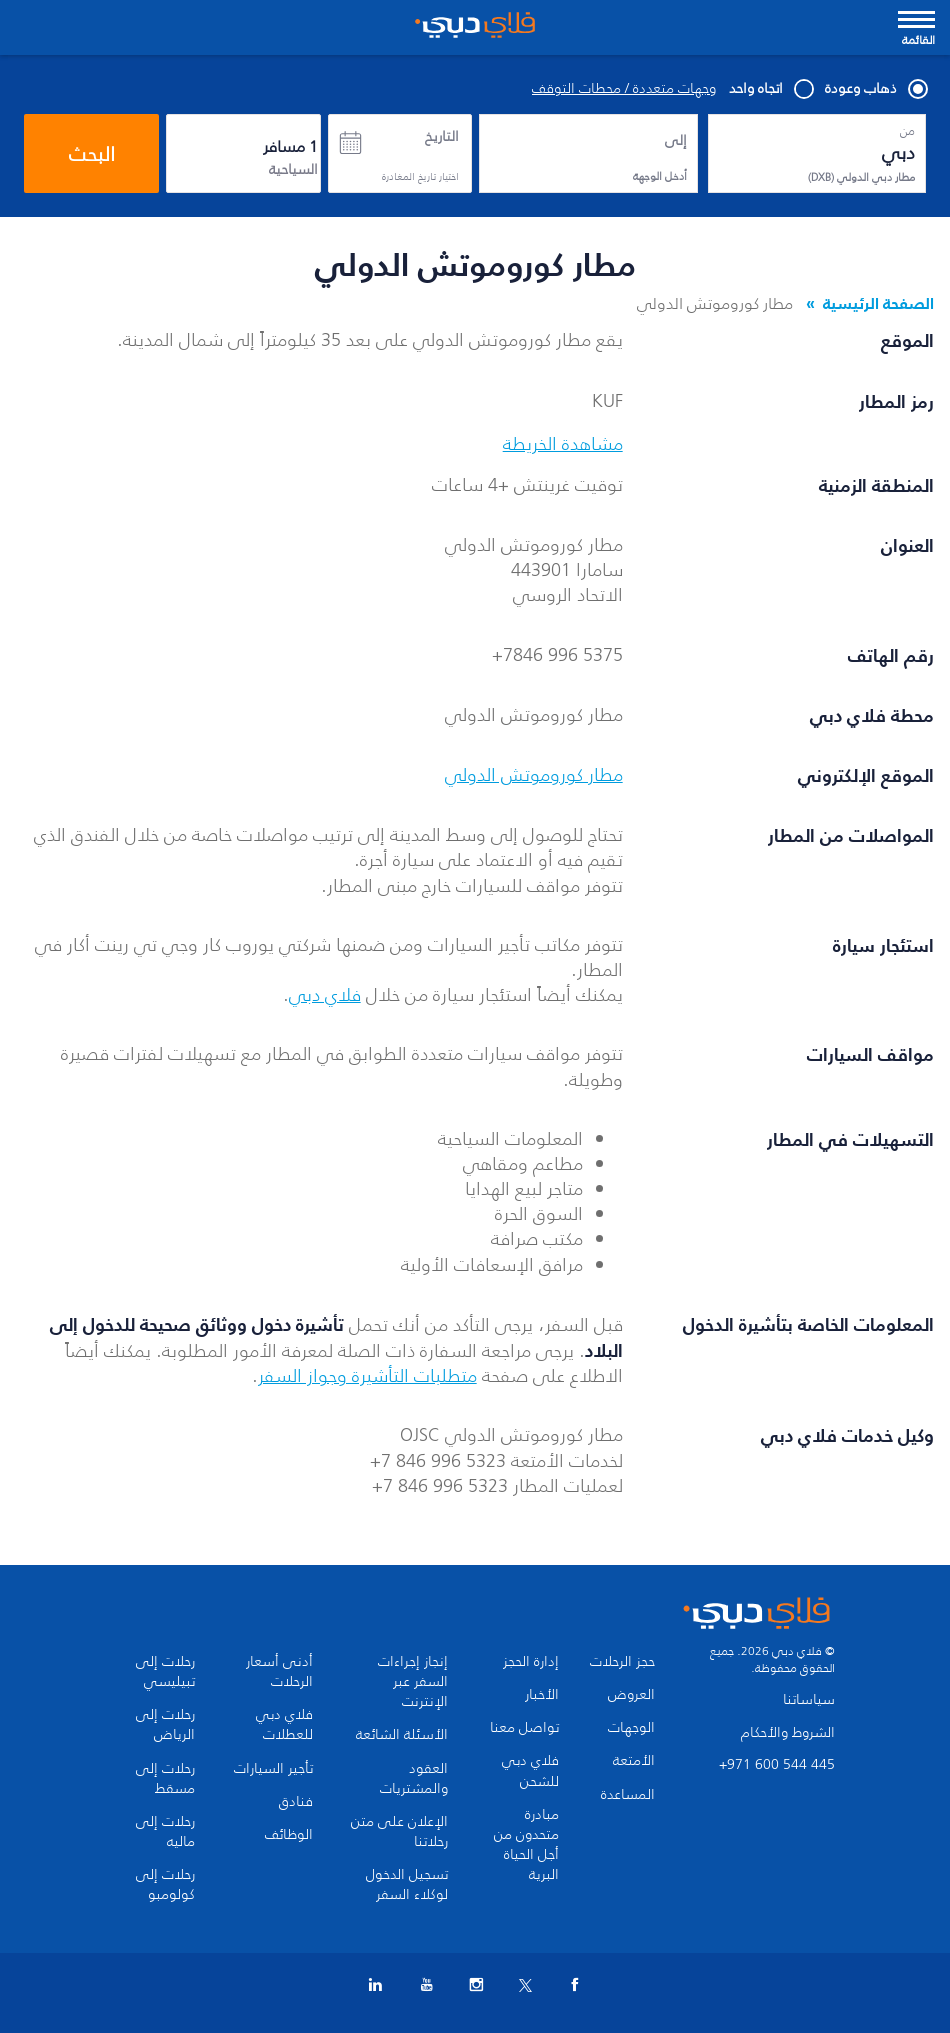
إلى (676, 141)
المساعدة (628, 1795)
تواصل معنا (524, 1728)
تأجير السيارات (273, 1769)
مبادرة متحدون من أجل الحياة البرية (526, 1845)
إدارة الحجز (531, 1662)
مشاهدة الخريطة (563, 444)
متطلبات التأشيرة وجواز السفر (367, 1376)
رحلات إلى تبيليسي (165, 1672)
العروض (631, 1695)
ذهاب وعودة (875, 89)
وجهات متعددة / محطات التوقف (624, 89)
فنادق (296, 1802)
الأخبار (542, 1695)
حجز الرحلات (622, 1662)
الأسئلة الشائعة (402, 1735)
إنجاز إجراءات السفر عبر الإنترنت (413, 1682)
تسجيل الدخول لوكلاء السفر (407, 1885)
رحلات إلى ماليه (165, 1832)
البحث (92, 154)
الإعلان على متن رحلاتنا (399, 1832)
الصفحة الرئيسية (878, 303)
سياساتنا (809, 1699)
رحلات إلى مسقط (165, 1779)
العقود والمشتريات (414, 1779)
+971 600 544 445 (777, 1764)
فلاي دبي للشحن (530, 1771)
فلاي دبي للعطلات (284, 1725)
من (907, 131)
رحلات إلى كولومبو (165, 1885)
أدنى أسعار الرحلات (279, 1672)
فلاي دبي (325, 995)
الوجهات (631, 1728)
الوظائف (289, 1835)
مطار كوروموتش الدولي (534, 775)
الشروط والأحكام (788, 1732)
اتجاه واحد (770, 89)
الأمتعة (634, 1761)
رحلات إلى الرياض (165, 1725)
